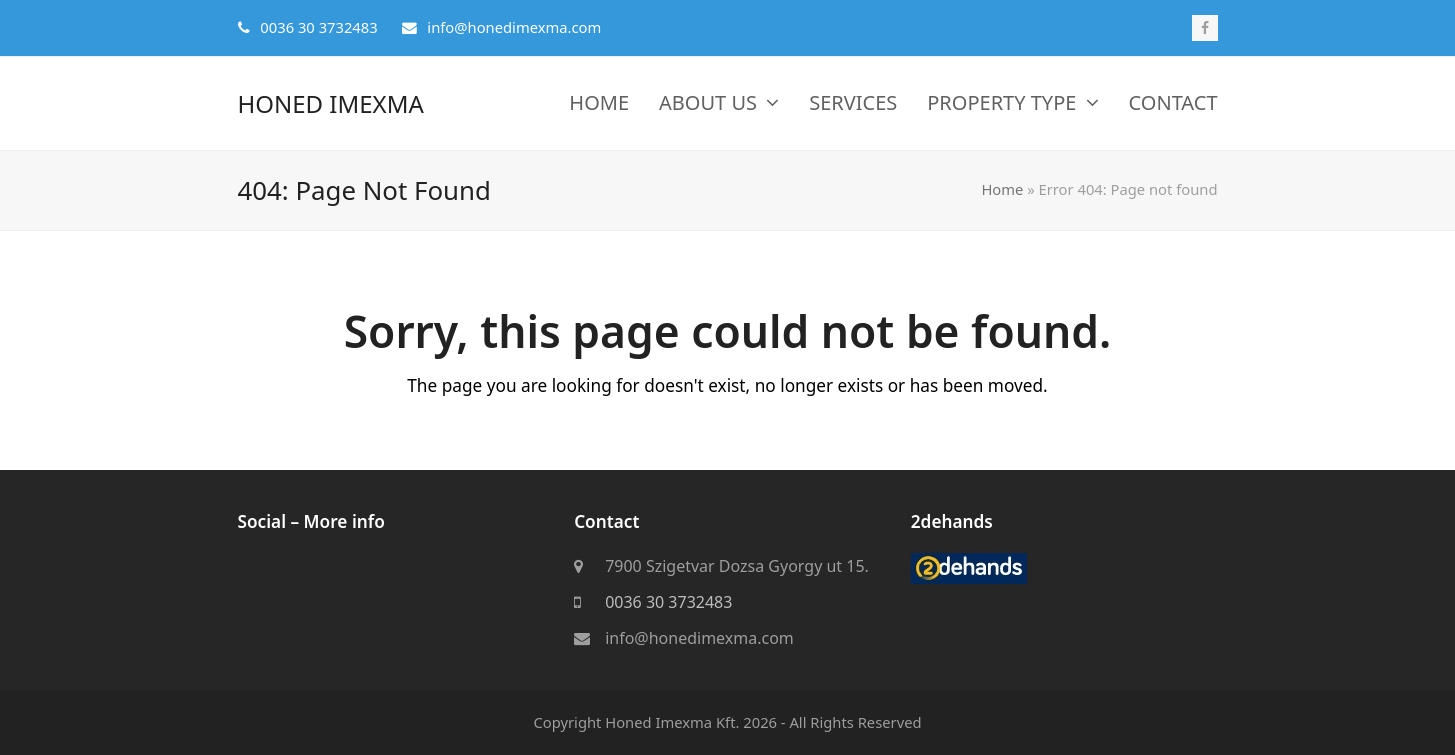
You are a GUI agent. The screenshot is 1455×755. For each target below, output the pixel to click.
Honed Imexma (331, 103)
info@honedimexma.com (699, 639)
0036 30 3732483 (668, 603)
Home (1002, 189)
